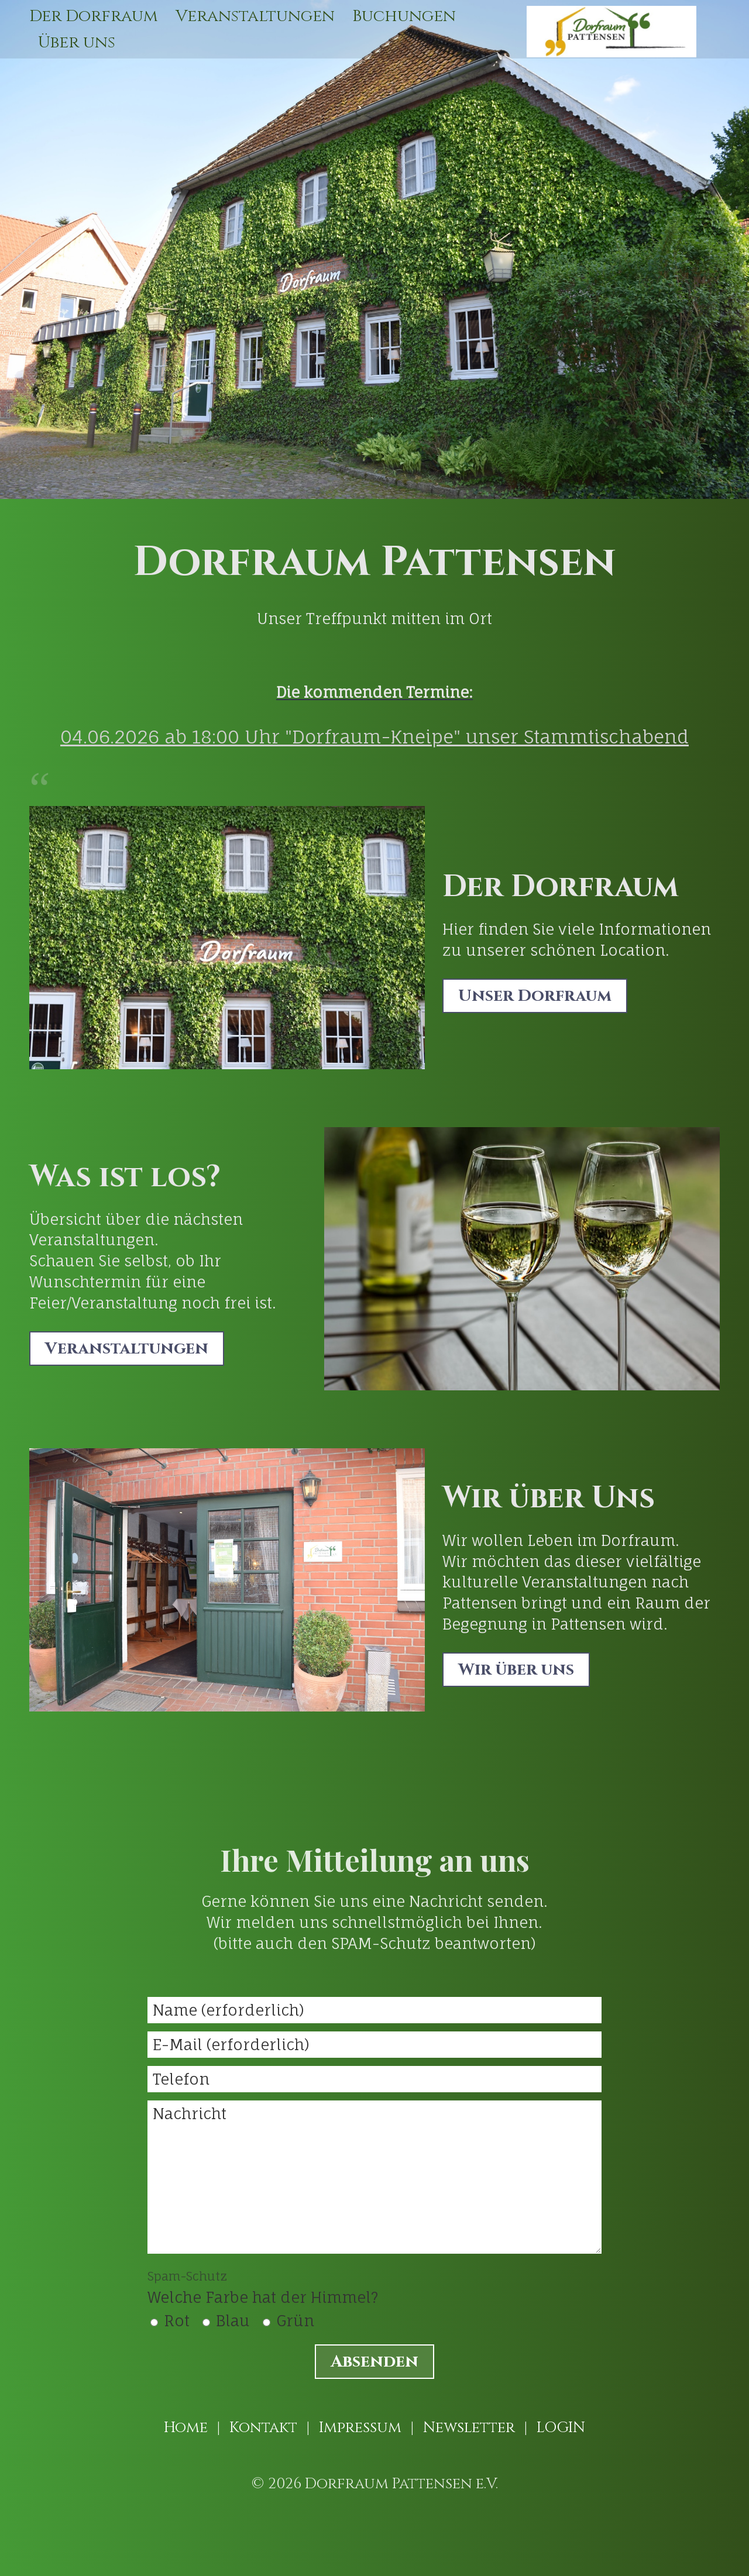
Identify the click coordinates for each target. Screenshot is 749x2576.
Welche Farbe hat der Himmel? (262, 2287)
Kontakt (263, 2427)
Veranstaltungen (255, 16)
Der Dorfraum (93, 16)
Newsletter (469, 2427)
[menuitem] (98, 16)
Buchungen (404, 16)
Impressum (360, 2427)
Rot (177, 2321)
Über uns (76, 42)
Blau (233, 2321)
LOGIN (561, 2427)
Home (186, 2427)
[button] (534, 996)
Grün (295, 2321)
